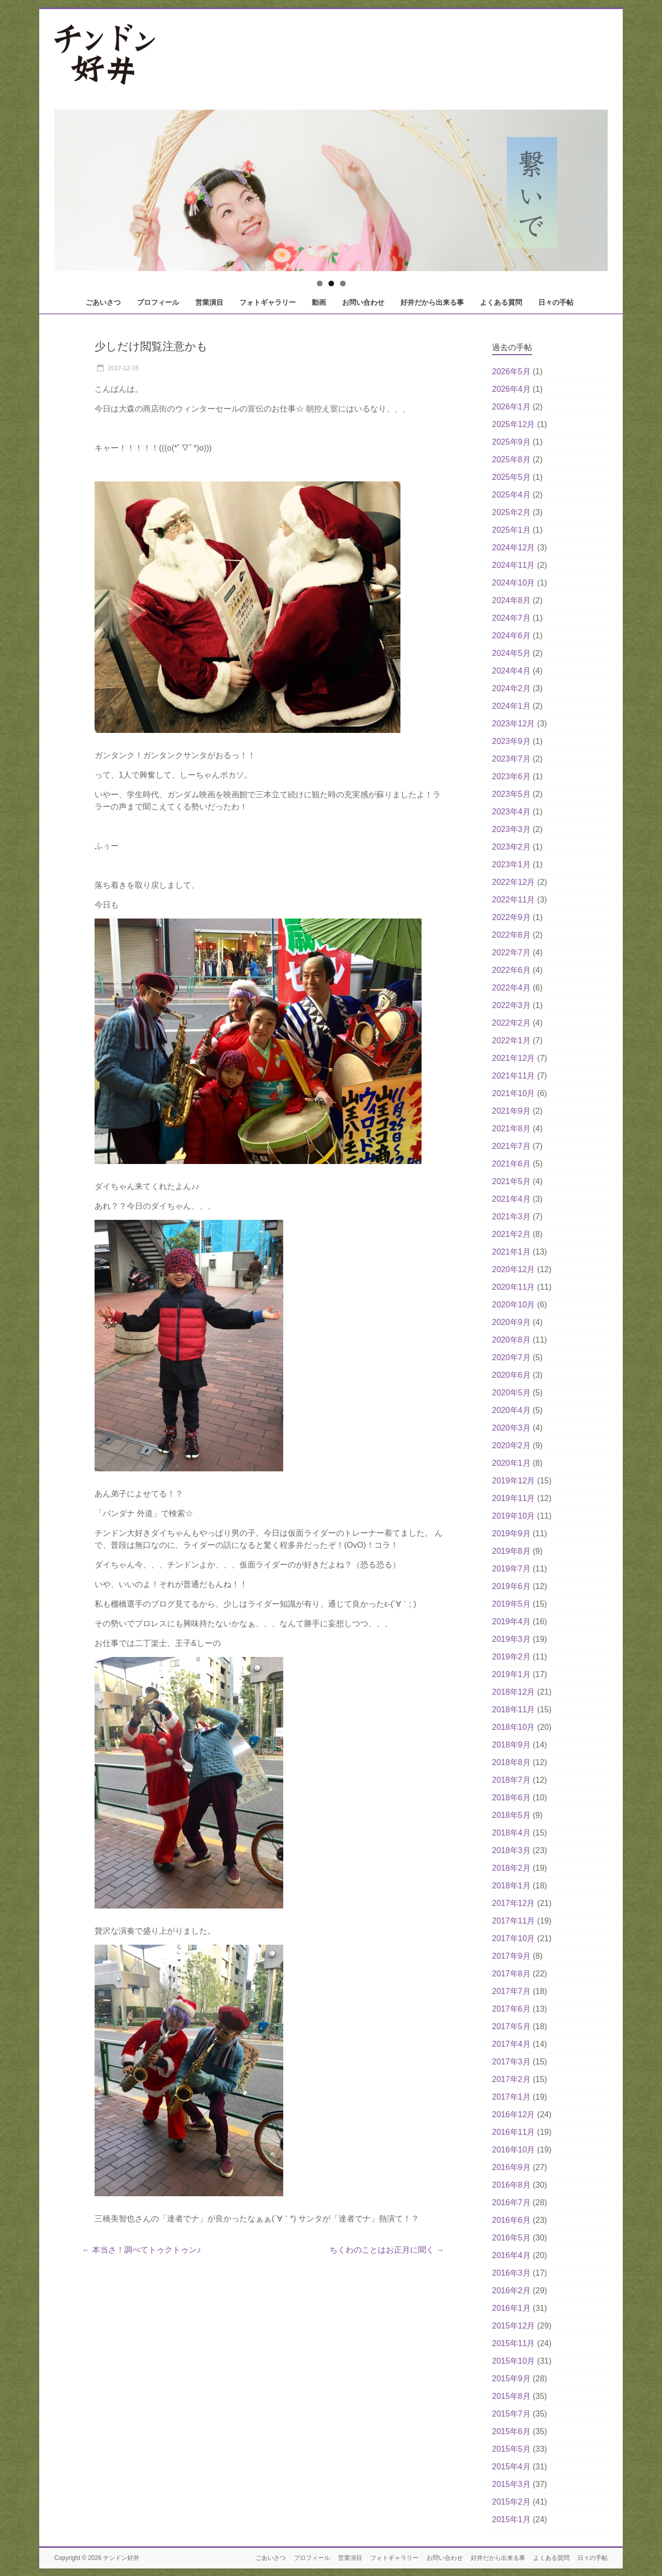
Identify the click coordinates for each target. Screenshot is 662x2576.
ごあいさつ (103, 302)
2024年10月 (513, 582)
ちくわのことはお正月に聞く (386, 2250)
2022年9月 (511, 917)
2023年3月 (511, 829)
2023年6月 (511, 776)
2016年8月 (511, 2185)
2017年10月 (513, 1938)
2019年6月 (511, 1586)
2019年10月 (513, 1516)
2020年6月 (511, 1375)
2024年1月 (511, 706)
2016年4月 (511, 2255)
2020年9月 (511, 1322)
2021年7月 (511, 1146)
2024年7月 (511, 618)
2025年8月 (511, 459)
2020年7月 (511, 1357)
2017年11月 (513, 1921)
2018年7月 (511, 1780)
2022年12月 (513, 882)
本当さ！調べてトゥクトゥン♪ (141, 2250)
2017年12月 (513, 1903)
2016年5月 (511, 2237)
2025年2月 (511, 512)
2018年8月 (511, 1762)
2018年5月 (511, 1815)
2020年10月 (513, 1304)
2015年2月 (511, 2502)
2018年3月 (511, 1850)
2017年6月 (511, 2009)
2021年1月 (511, 1252)
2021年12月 (513, 1058)
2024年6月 (511, 635)
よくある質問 (501, 302)
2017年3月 (511, 2061)
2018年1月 (511, 1885)
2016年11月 (513, 2132)
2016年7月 (511, 2202)
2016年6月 (511, 2220)
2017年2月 (511, 2079)
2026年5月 (511, 371)
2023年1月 (511, 864)
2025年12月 (513, 424)
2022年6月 (511, 970)
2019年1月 (511, 1674)
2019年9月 (511, 1533)
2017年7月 (511, 1991)
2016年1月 (511, 2308)
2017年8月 (511, 1973)
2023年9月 (511, 741)
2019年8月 (511, 1551)
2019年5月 (511, 1604)
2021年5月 (511, 1181)
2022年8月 (511, 935)
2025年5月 (511, 477)
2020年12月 (513, 1269)
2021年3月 (511, 1216)
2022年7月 (511, 952)
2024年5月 (511, 653)
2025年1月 (511, 530)
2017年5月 (511, 2026)
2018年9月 (511, 1744)
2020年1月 (511, 1463)
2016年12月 (513, 2114)
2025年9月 (511, 442)
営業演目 (209, 302)
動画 (319, 302)
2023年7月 (511, 759)
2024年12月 (513, 547)
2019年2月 (511, 1656)
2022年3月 (511, 1005)
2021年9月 (511, 1111)
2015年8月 (511, 2396)
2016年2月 (511, 2290)
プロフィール (158, 302)
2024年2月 (511, 688)
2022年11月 (513, 899)
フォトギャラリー (267, 302)
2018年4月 (511, 1833)
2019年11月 (513, 1498)
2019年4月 (511, 1621)
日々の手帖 (555, 302)
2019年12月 (513, 1480)
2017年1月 (511, 2097)
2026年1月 (511, 406)
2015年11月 (513, 2343)
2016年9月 (511, 2167)
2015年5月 (511, 2449)
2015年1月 (511, 2519)
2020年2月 (511, 1445)
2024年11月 (513, 565)
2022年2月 (511, 1023)
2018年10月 (513, 1727)
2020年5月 (511, 1392)
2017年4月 (511, 2044)
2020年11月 (513, 1287)
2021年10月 (513, 1093)
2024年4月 (511, 671)
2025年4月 (511, 494)
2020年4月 (511, 1410)
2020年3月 (511, 1428)
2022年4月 (511, 987)
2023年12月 (513, 723)
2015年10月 (513, 2361)
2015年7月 (511, 2413)
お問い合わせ (363, 302)
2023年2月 (511, 847)
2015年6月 (511, 2431)
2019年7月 (511, 1568)
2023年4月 (511, 811)
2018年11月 (513, 1709)
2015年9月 (511, 2378)
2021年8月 (511, 1128)
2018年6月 (511, 1797)
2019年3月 (511, 1639)
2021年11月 (513, 1075)
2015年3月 (511, 2484)
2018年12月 (513, 1692)
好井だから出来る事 (432, 302)
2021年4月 (511, 1199)
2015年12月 (513, 2325)
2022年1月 (511, 1040)
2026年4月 (511, 389)
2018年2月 (511, 1868)
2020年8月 (511, 1340)
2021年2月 (511, 1234)
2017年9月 (511, 1956)
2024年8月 (511, 600)
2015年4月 (511, 2466)
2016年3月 (511, 2273)
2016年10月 (513, 2149)
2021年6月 (511, 1163)
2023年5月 (511, 794)
